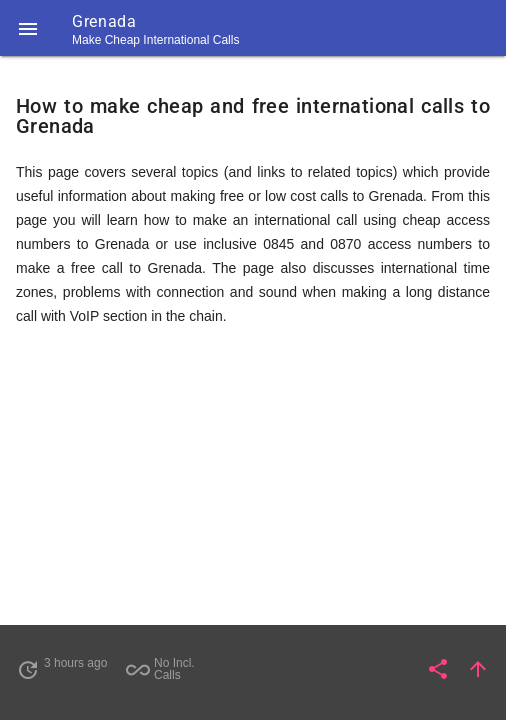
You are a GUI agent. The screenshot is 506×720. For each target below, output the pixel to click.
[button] (28, 28)
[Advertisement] (253, 484)
